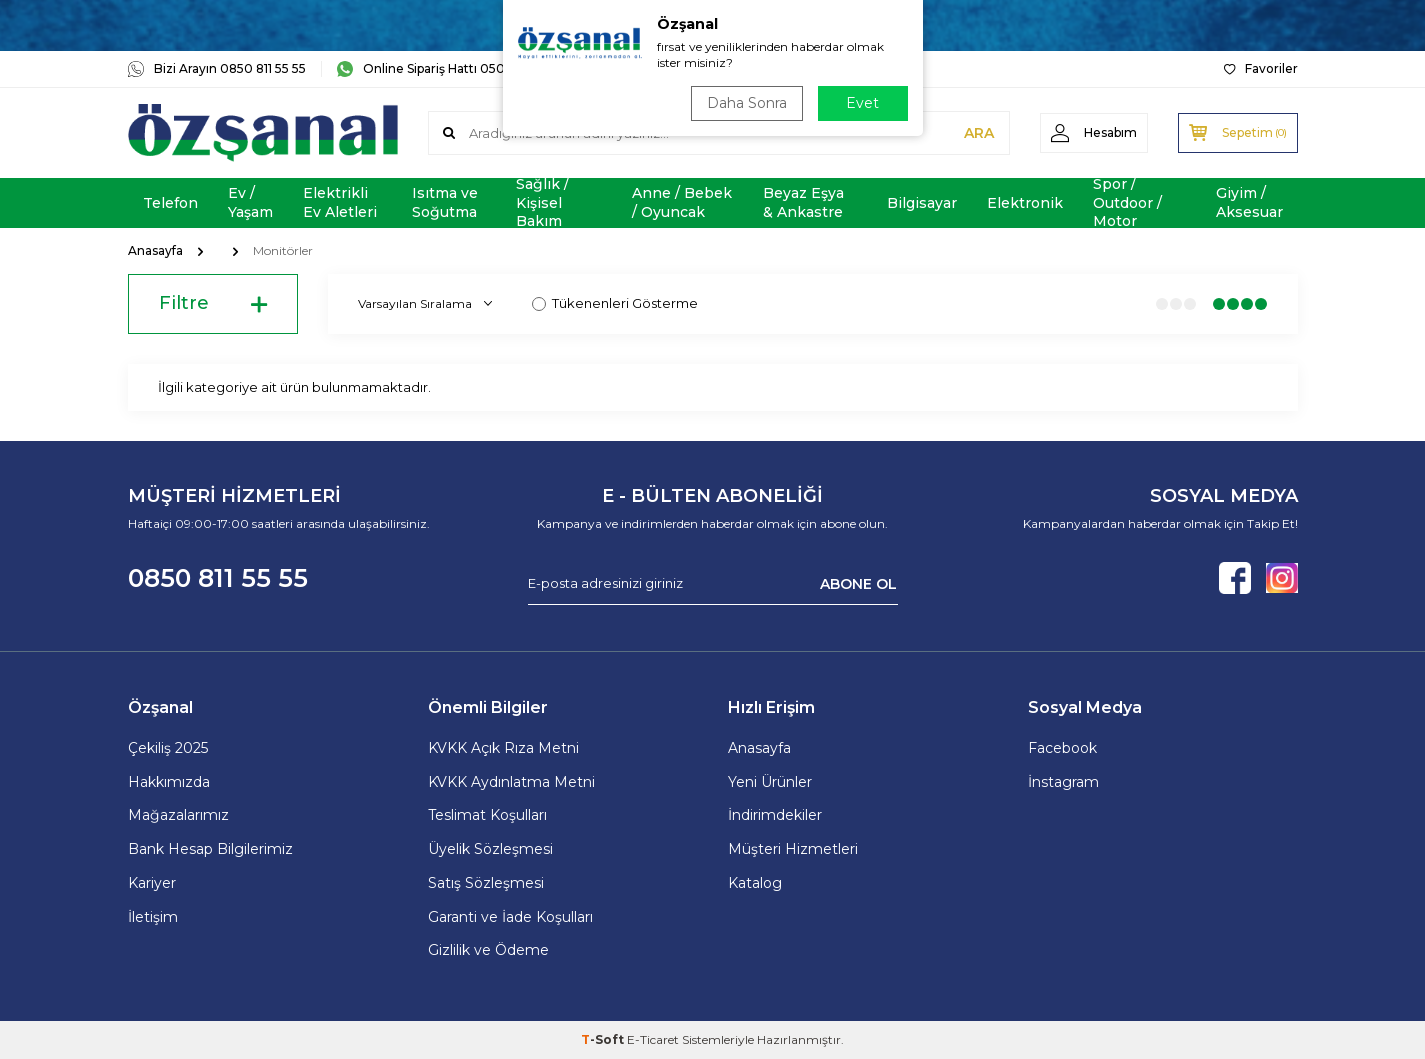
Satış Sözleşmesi (486, 883)
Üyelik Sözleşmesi (490, 849)
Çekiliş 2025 (168, 748)
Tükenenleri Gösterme (615, 303)
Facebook (1062, 748)
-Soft (604, 1039)
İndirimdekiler (775, 815)
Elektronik (1025, 203)
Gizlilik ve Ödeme (488, 950)
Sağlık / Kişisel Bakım (542, 203)
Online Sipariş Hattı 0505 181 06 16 (450, 69)
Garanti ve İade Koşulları (510, 917)
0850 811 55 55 (218, 578)
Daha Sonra (747, 103)
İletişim (153, 917)
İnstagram (1063, 782)
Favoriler (1261, 68)
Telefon (170, 203)
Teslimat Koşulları (487, 815)
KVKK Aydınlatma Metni (511, 782)
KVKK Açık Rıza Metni (503, 748)
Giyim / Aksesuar (1249, 202)
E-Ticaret (653, 1039)
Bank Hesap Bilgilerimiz (210, 849)
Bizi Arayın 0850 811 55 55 (217, 69)
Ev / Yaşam (250, 202)
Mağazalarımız (178, 815)
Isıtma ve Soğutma (445, 202)
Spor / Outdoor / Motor (1127, 203)
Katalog (755, 883)
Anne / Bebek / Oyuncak (682, 202)
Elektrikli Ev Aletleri (340, 202)
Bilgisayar (922, 203)
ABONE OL (858, 583)
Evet (862, 103)
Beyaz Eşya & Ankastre (803, 202)
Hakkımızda (169, 782)
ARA (979, 133)
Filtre (213, 304)
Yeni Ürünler (770, 782)
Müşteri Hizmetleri (793, 849)
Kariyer (152, 883)
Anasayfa (155, 250)
